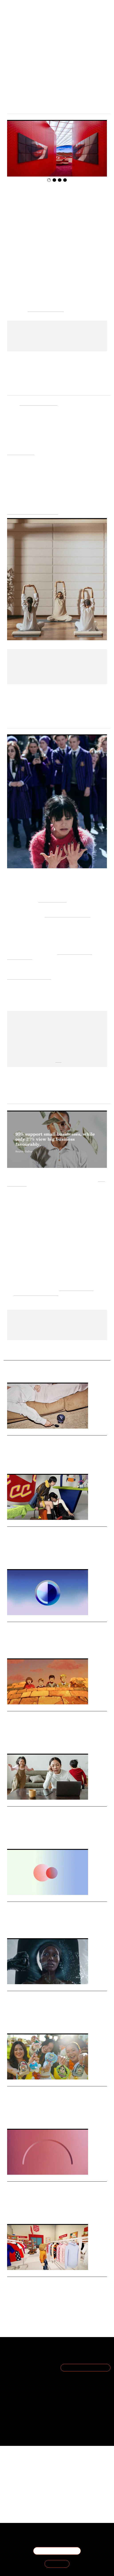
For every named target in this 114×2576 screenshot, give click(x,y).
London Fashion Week (29, 1557)
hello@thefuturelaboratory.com (61, 2407)
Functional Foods (37, 1461)
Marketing (22, 1741)
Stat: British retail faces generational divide (52, 1906)
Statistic (35, 1646)
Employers (29, 2212)
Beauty (11, 2021)
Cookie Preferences (28, 2379)
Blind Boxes (29, 2116)
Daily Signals (17, 1432)
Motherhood (23, 1837)
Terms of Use (28, 2368)
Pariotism (23, 1646)
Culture (11, 1646)
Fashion (11, 2307)
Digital (30, 2307)
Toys (18, 2116)
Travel (10, 1741)
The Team (28, 2357)
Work (10, 2212)
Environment (39, 2021)
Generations (23, 1926)
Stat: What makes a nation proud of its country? (56, 1626)
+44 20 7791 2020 (63, 2402)
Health (11, 1837)
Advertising (23, 2021)
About (28, 2352)
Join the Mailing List (85, 2367)
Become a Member (29, 2363)
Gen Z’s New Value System (36, 1293)
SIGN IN (57, 2563)
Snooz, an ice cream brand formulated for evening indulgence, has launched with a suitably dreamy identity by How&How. (54, 1455)
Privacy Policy (28, 2373)
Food (9, 1461)
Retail (10, 1926)
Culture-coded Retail (46, 309)
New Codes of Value (76, 1288)
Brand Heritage (38, 1741)
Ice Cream (20, 1461)
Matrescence (39, 1837)
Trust (18, 2212)
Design (11, 1557)
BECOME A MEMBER (57, 2550)
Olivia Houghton (20, 452)
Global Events (52, 1557)
